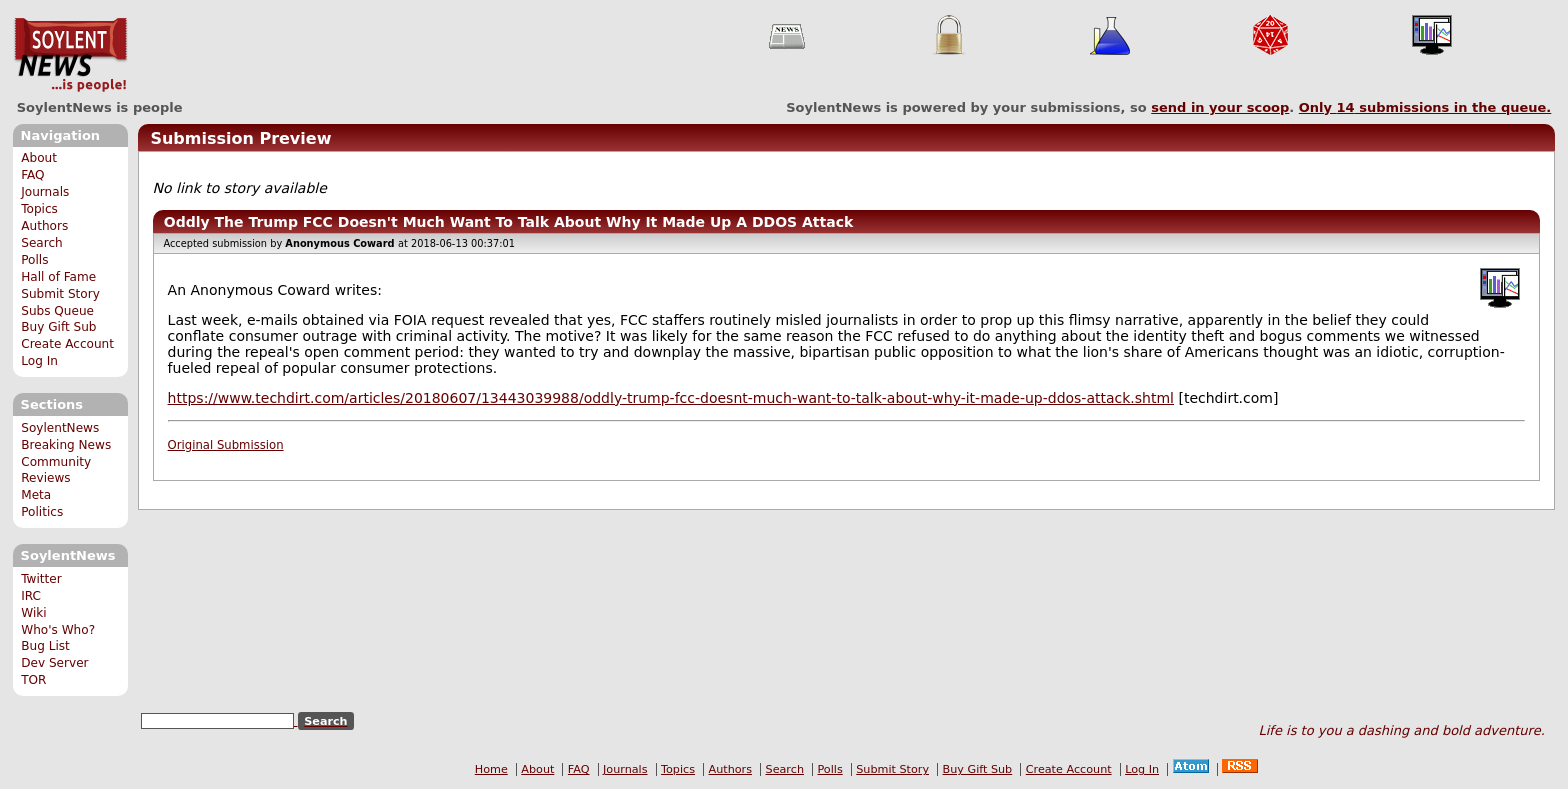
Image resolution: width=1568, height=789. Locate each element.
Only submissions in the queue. (1425, 107)
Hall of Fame (58, 277)
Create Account (67, 344)
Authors (44, 226)
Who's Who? (58, 630)
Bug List (45, 646)
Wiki (33, 613)
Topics (39, 209)
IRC (31, 596)
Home (491, 769)
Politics (42, 512)
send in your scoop (1220, 107)
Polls (34, 260)
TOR (33, 680)
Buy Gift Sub (58, 327)
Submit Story (60, 294)
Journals (45, 192)
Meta (36, 495)
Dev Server (54, 663)
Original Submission (226, 445)
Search (42, 243)
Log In (39, 361)
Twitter (41, 579)
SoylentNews (70, 55)
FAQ (32, 175)
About (39, 158)
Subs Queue (57, 311)
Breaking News (66, 445)
